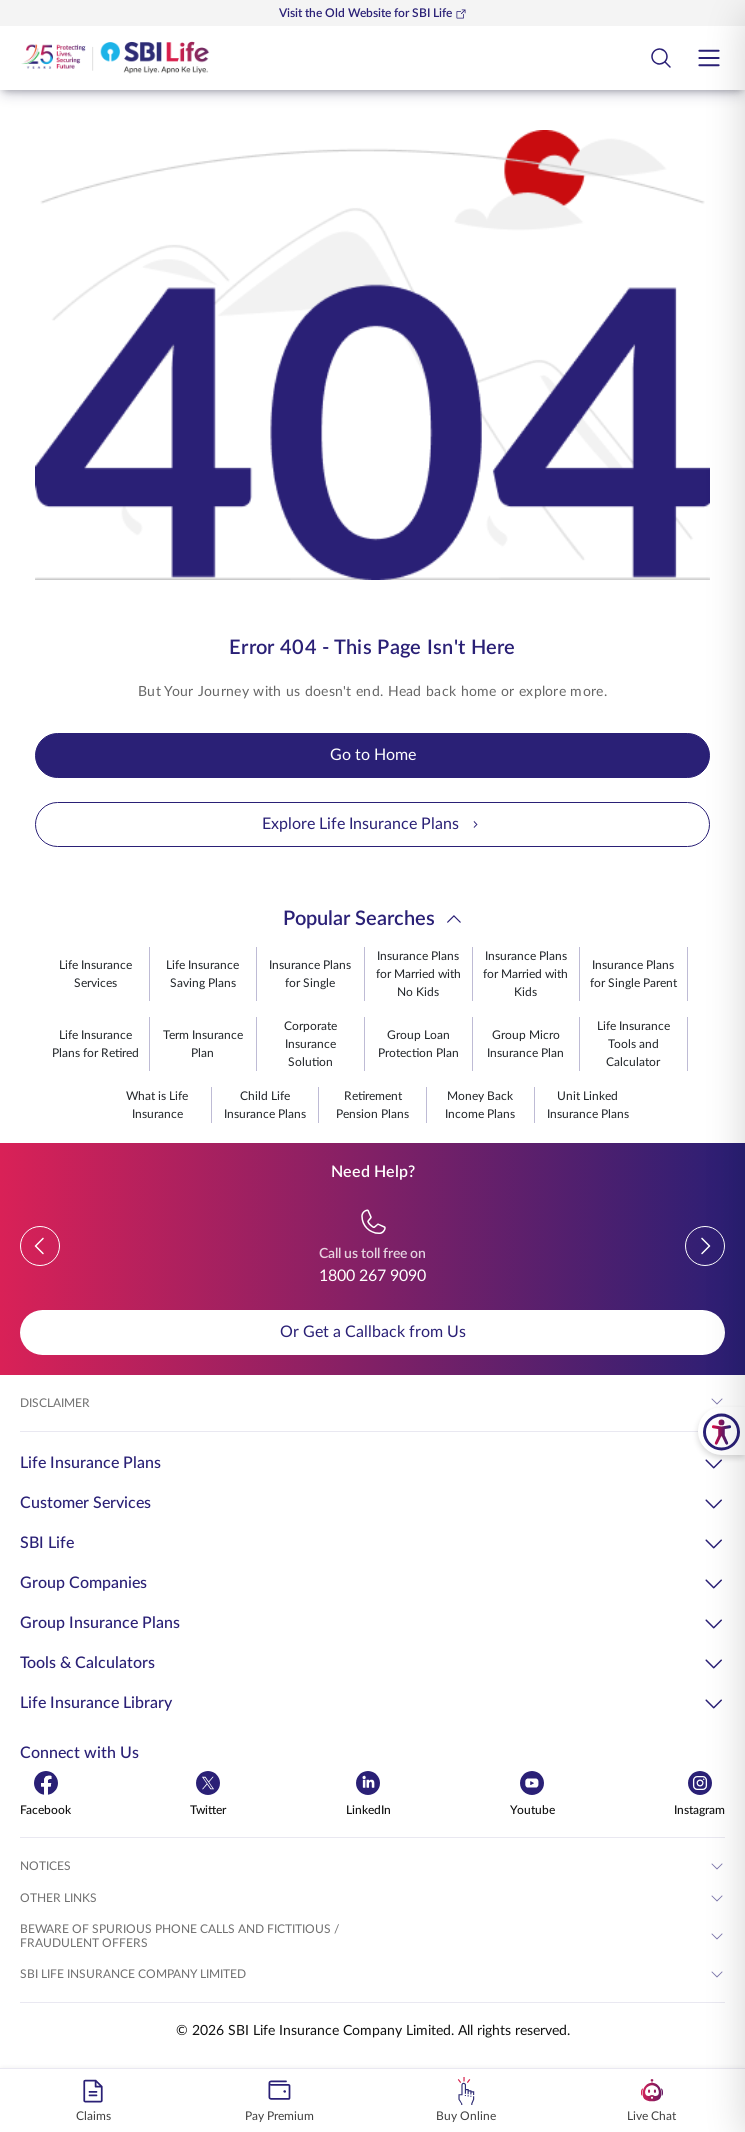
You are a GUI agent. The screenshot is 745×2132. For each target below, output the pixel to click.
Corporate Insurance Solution (310, 1044)
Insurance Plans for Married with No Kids (418, 974)
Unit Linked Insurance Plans (588, 1105)
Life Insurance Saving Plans (202, 974)
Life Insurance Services (95, 974)
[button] (40, 1246)
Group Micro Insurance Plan (525, 1044)
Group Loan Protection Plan (418, 1044)
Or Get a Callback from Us (373, 1332)
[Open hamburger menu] (709, 58)
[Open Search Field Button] (661, 58)
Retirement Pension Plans (372, 1105)
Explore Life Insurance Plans (372, 824)
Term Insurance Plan (203, 1044)
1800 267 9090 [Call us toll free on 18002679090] (372, 1276)
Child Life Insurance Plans (265, 1105)
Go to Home (373, 755)
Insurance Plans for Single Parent (633, 974)
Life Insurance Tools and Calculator (633, 1044)
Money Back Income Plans (480, 1105)
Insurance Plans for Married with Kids (525, 974)
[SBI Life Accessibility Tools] (721, 1431)
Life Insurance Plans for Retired (95, 1044)
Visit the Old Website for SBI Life (373, 13)
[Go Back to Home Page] (115, 58)
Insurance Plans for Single (310, 974)
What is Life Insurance (157, 1105)
